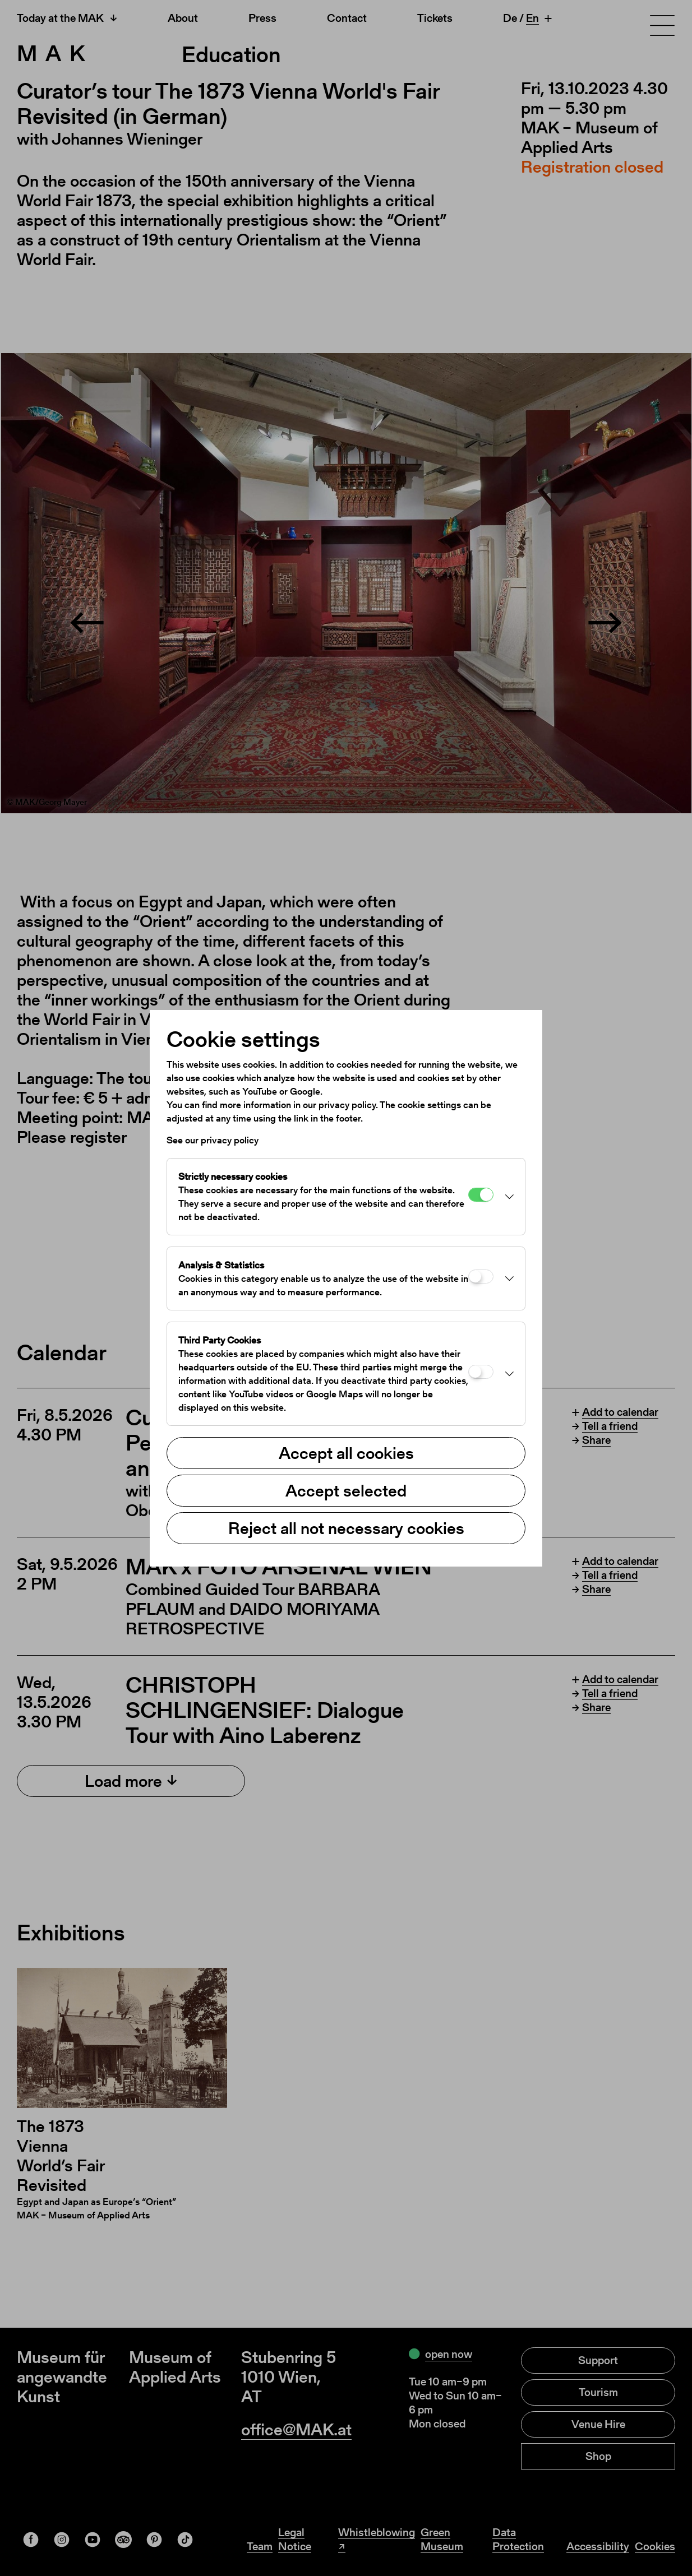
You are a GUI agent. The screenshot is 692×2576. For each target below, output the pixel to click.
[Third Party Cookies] (480, 1372)
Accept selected (346, 1490)
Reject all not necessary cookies (346, 1528)
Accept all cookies (346, 1453)
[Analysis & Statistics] (480, 1277)
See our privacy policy (213, 1140)
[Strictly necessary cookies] (480, 1195)
